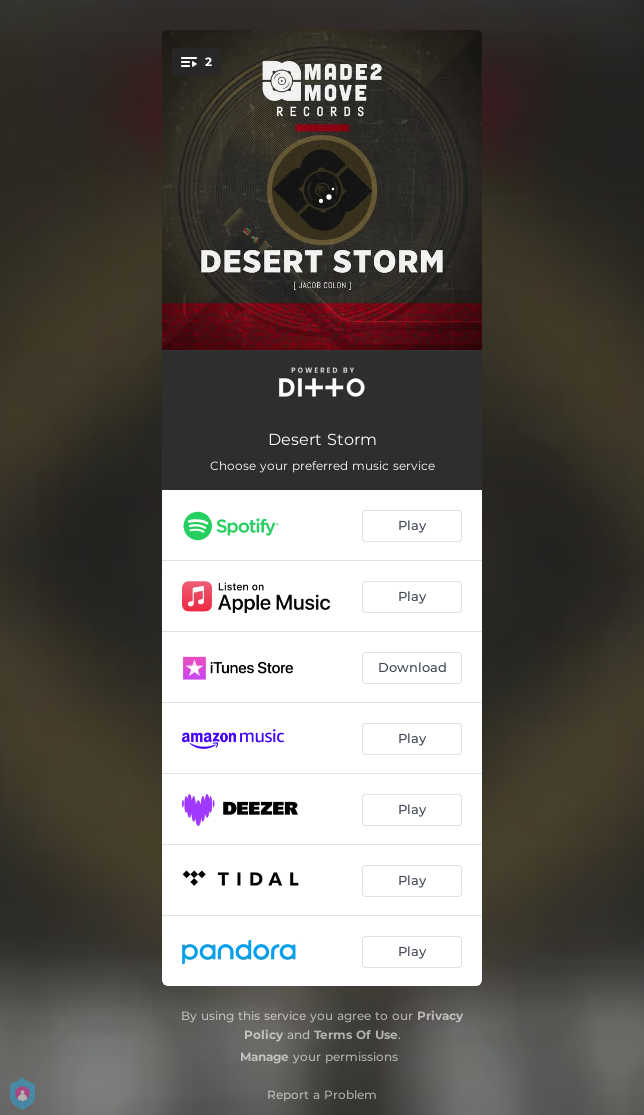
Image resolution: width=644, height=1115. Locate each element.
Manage (264, 1056)
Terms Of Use (356, 1034)
